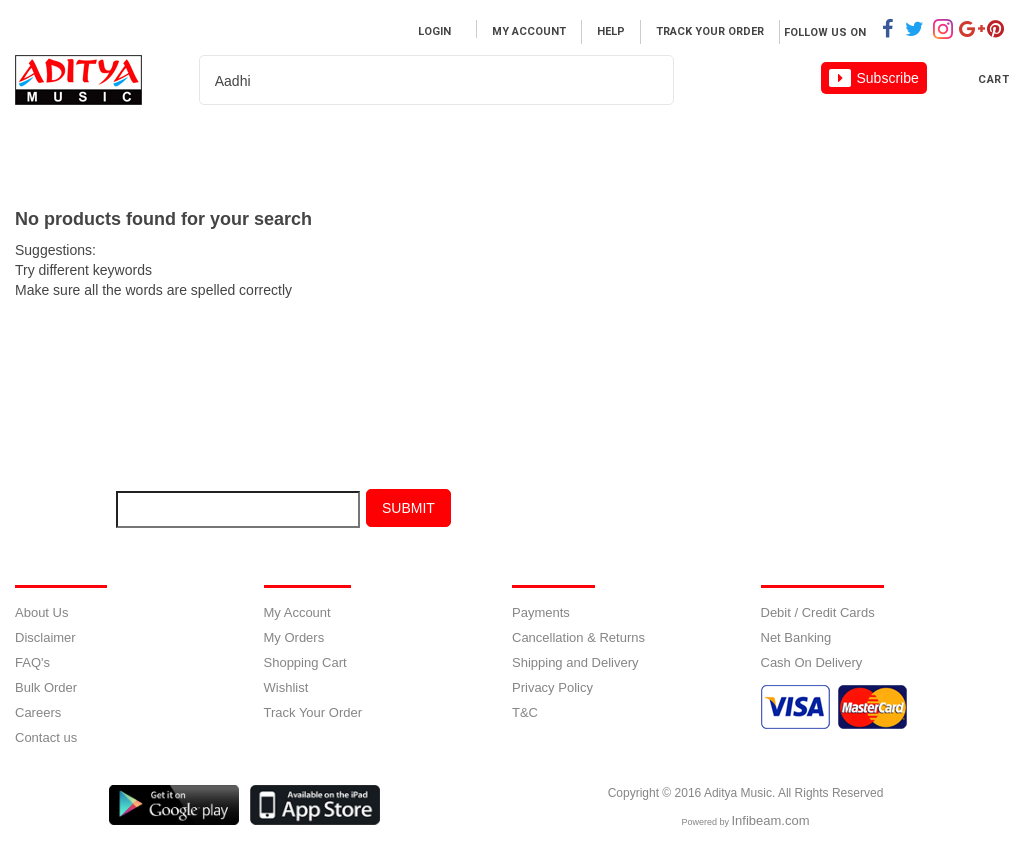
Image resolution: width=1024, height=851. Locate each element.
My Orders (294, 637)
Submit (408, 508)
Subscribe (873, 78)
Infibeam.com (770, 820)
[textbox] (411, 81)
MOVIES (300, 145)
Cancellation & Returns (578, 637)
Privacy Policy (552, 687)
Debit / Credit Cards (818, 612)
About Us (41, 612)
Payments (541, 612)
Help (611, 31)
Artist (412, 145)
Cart (993, 79)
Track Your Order (710, 31)
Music (196, 145)
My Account (529, 31)
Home (99, 145)
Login (434, 31)
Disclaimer (45, 637)
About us (532, 145)
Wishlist (286, 687)
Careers (658, 145)
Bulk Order (46, 687)
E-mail (56, 513)
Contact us (46, 737)
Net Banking (796, 637)
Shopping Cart (305, 662)
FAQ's (32, 662)
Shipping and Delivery (575, 662)
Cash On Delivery (812, 662)
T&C (525, 712)
